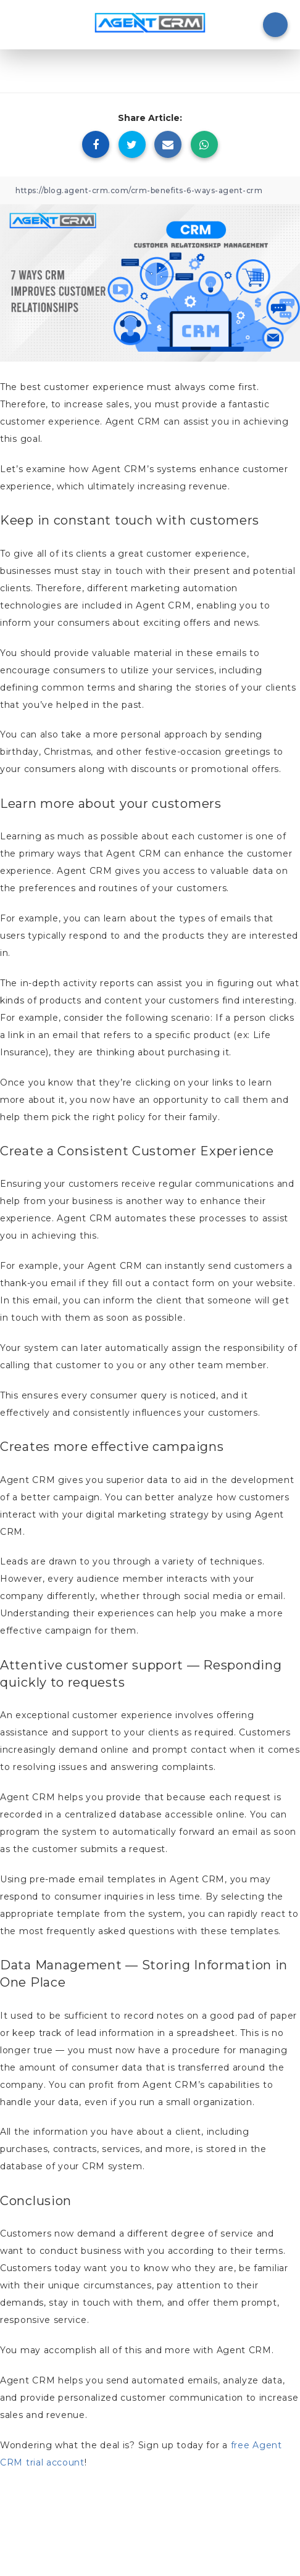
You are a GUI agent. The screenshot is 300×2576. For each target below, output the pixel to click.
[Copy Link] (150, 190)
